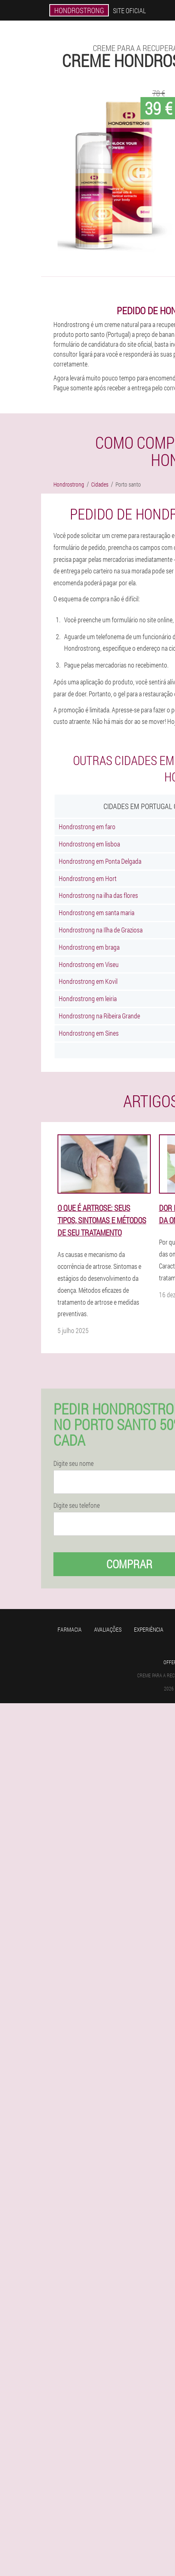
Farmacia (70, 1629)
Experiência (148, 1629)
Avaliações (108, 1629)
